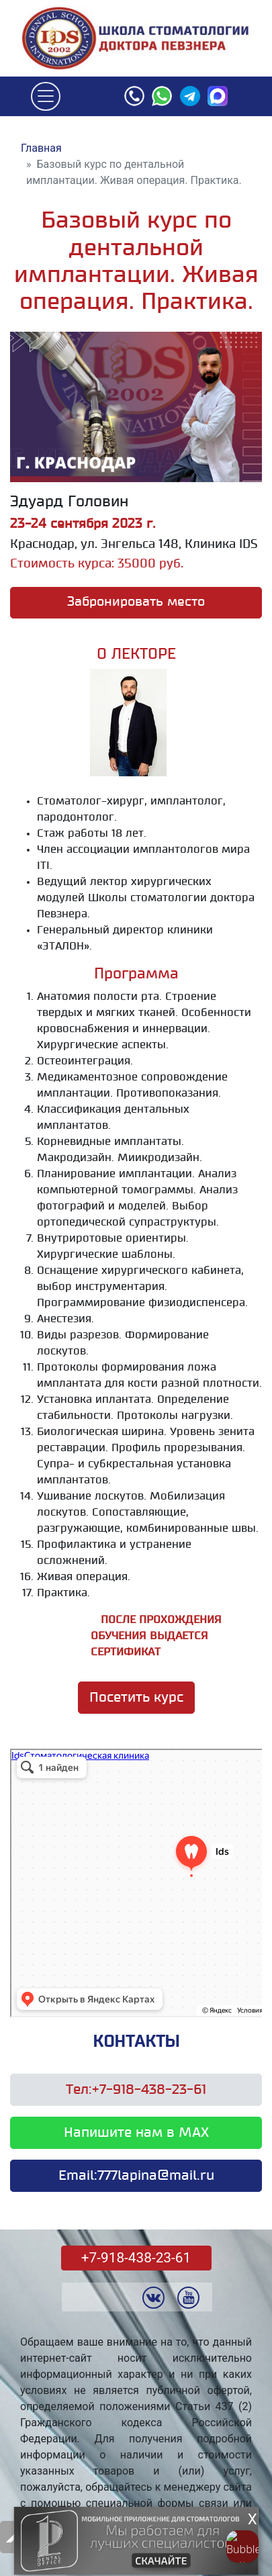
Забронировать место (136, 602)
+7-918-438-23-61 (136, 2258)
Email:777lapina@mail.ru (136, 2175)
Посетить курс (136, 1697)
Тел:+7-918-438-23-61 (136, 2090)
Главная (41, 148)
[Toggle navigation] (45, 96)
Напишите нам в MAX (136, 2133)
